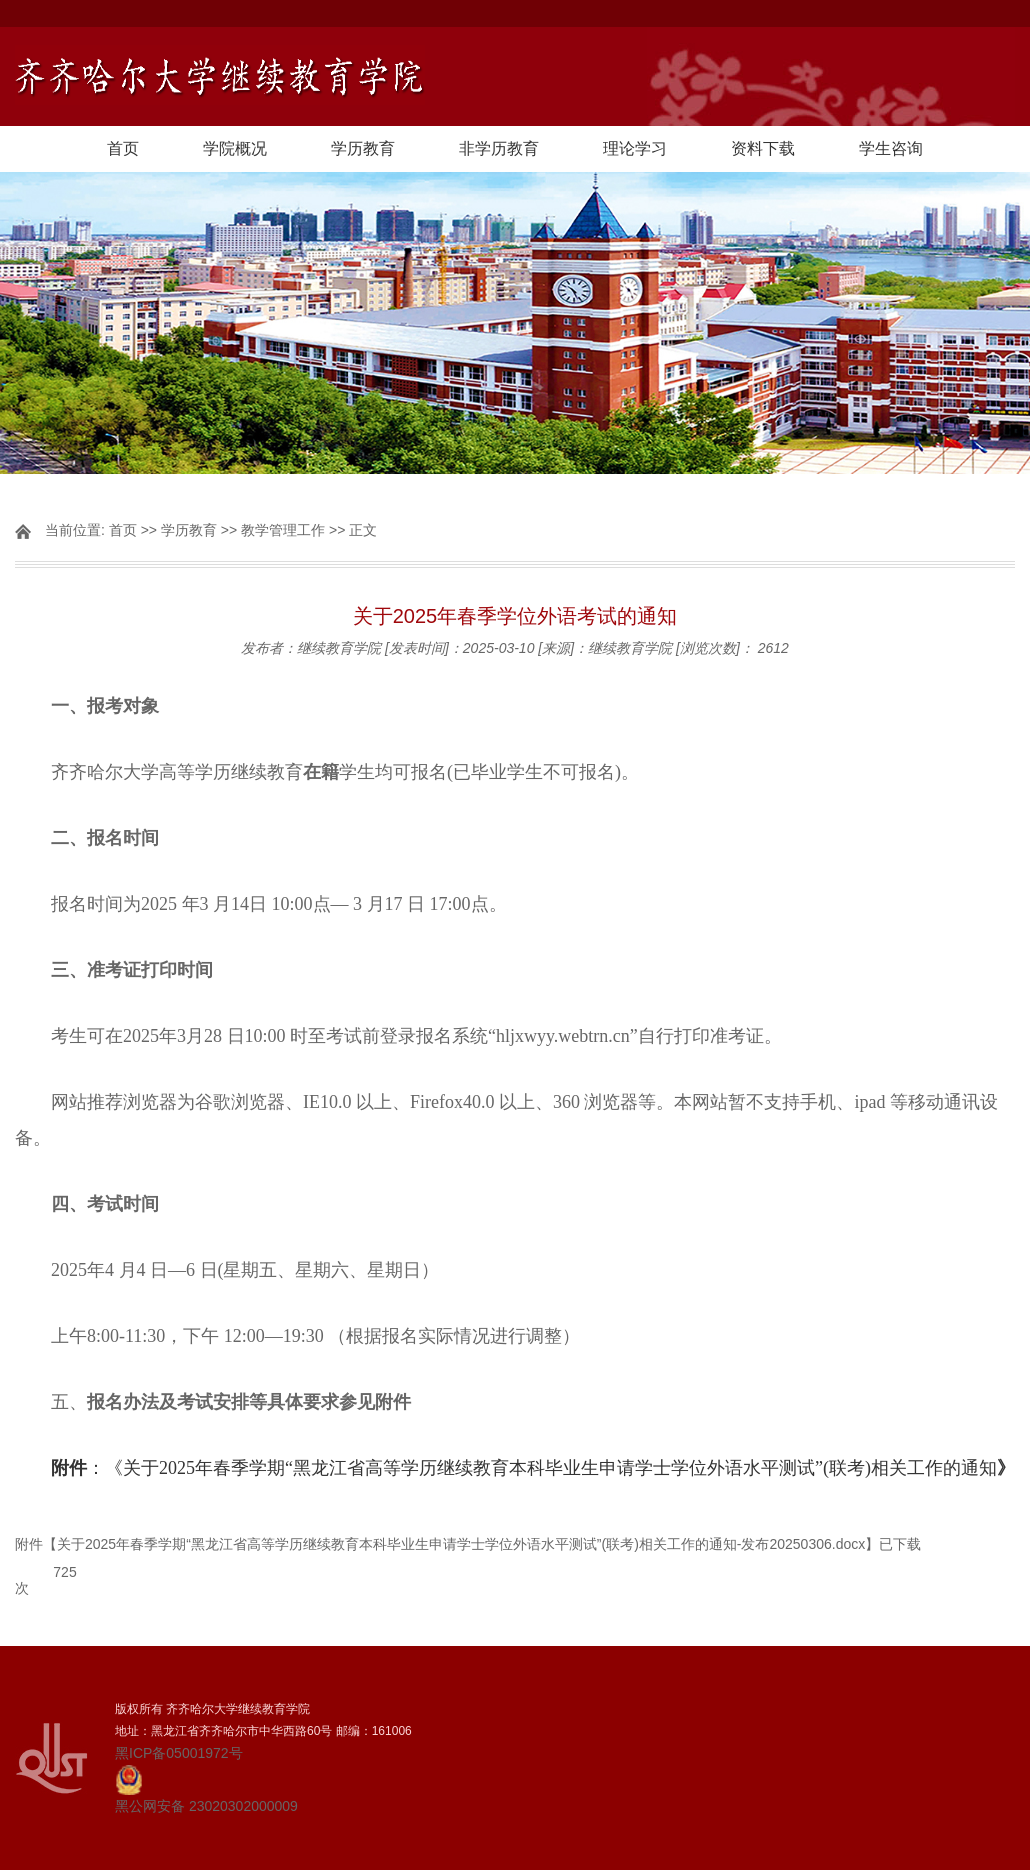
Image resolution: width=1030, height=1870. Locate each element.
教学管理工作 (283, 530)
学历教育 (363, 148)
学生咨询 (891, 148)
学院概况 (235, 148)
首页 (123, 148)
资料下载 (763, 148)
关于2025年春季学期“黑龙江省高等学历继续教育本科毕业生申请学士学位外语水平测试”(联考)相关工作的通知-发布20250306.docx (461, 1544)
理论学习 (635, 148)
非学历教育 (499, 148)
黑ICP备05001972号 (179, 1753)
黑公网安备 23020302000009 (206, 1789)
